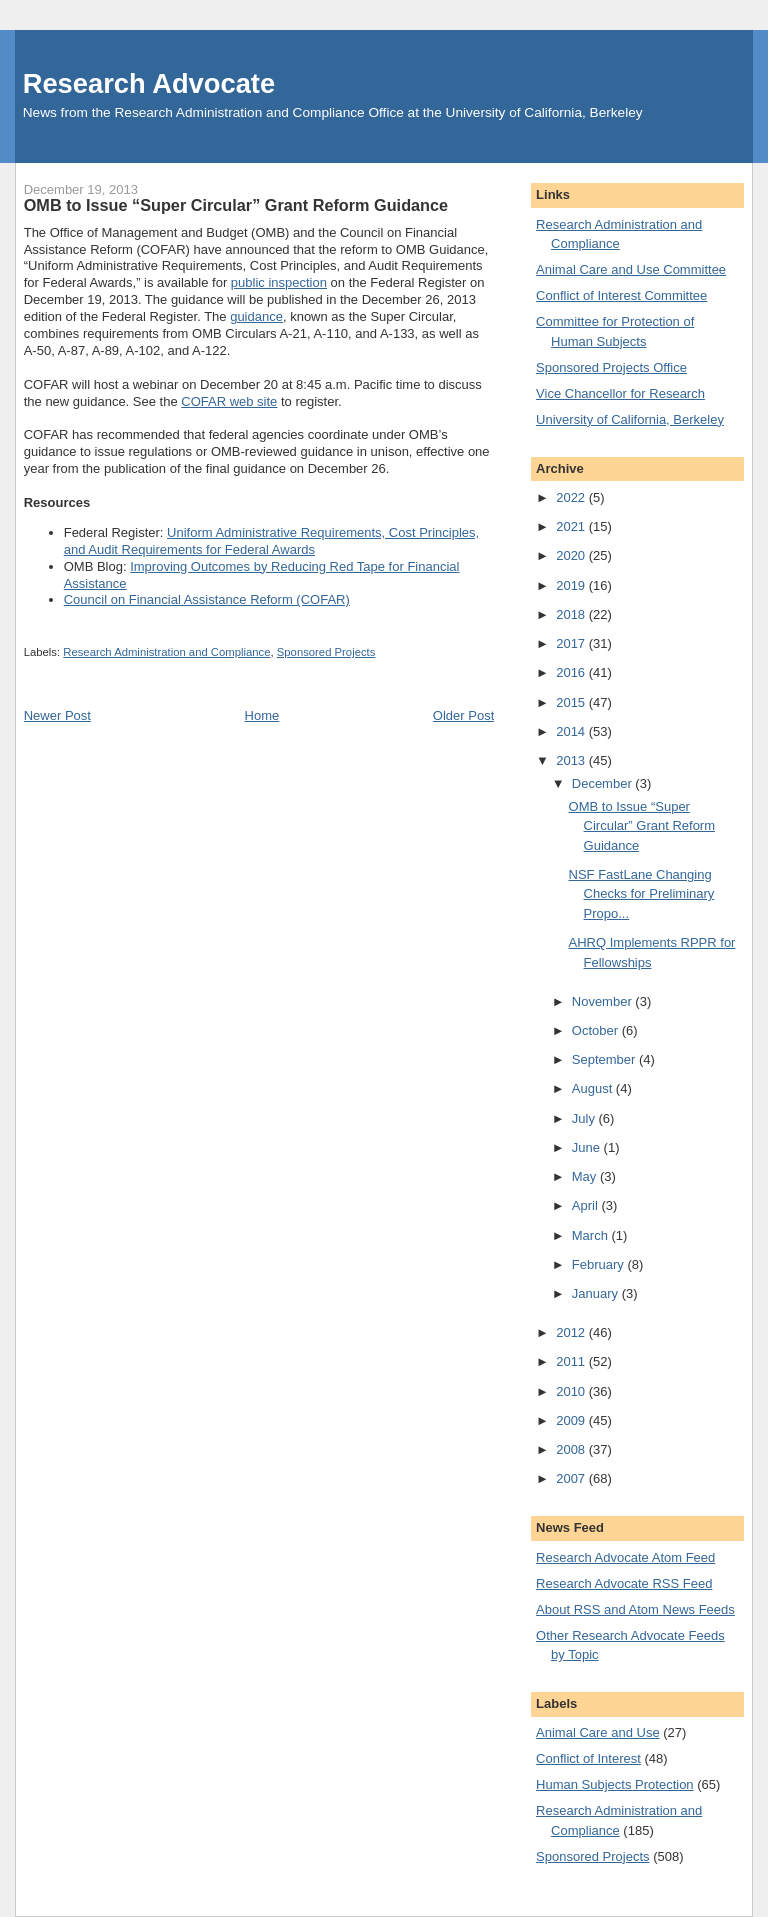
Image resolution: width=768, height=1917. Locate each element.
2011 (572, 1361)
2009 (572, 1420)
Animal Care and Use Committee (631, 269)
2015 (572, 702)
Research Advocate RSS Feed (624, 1583)
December (604, 783)
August (594, 1088)
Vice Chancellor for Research (620, 393)
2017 (572, 643)
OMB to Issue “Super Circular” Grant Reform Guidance (642, 826)
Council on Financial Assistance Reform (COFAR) (207, 599)
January (597, 1293)
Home (262, 715)
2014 (572, 731)
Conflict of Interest (588, 1758)
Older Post (463, 715)
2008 (572, 1449)
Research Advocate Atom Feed (625, 1557)
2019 (572, 585)
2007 (572, 1478)
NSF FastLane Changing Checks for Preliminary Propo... (642, 894)
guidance (256, 316)
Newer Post (57, 715)
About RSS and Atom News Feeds (635, 1609)
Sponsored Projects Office (611, 367)
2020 (572, 555)
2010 (572, 1391)
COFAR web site (229, 401)
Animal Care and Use (598, 1732)
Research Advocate (149, 83)
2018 (572, 614)
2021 (572, 526)
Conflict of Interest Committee (621, 295)
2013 (572, 760)
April (587, 1205)
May (586, 1176)
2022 (572, 497)
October (597, 1030)
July (585, 1118)
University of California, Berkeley (630, 419)
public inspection (279, 282)
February (600, 1264)
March (592, 1235)
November (604, 1001)
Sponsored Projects (326, 652)
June (588, 1147)
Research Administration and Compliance (166, 652)
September (605, 1059)
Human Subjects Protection (615, 1784)
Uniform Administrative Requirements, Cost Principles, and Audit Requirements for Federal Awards (271, 541)
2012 (572, 1332)
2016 (572, 672)
